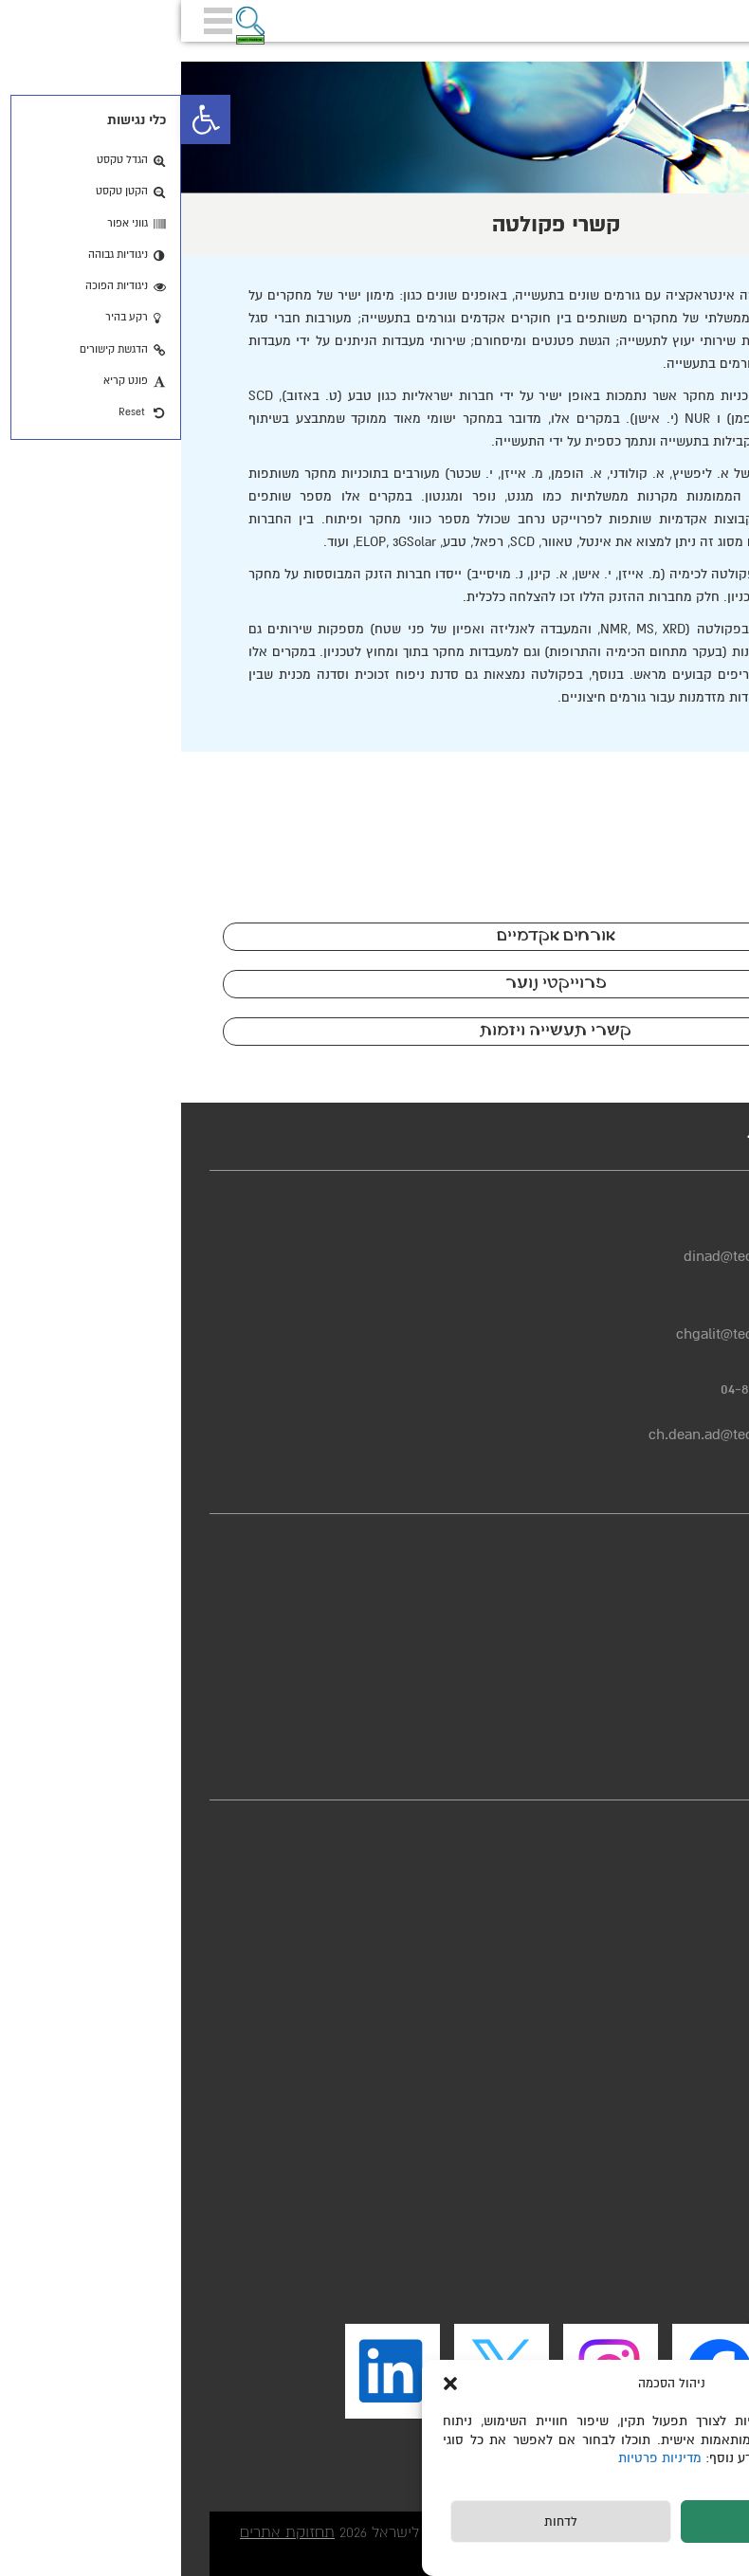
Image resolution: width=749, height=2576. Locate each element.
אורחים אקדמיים (375, 936)
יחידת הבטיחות (674, 1714)
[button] (24, 119)
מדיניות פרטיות (480, 2458)
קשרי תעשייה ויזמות (374, 1031)
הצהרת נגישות (676, 1608)
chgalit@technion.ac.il (567, 1334)
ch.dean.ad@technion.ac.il (553, 1434)
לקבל (610, 2522)
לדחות (379, 2522)
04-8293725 (604, 1233)
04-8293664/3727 (589, 1388)
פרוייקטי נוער (375, 984)
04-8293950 (604, 1311)
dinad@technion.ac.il (570, 1256)
